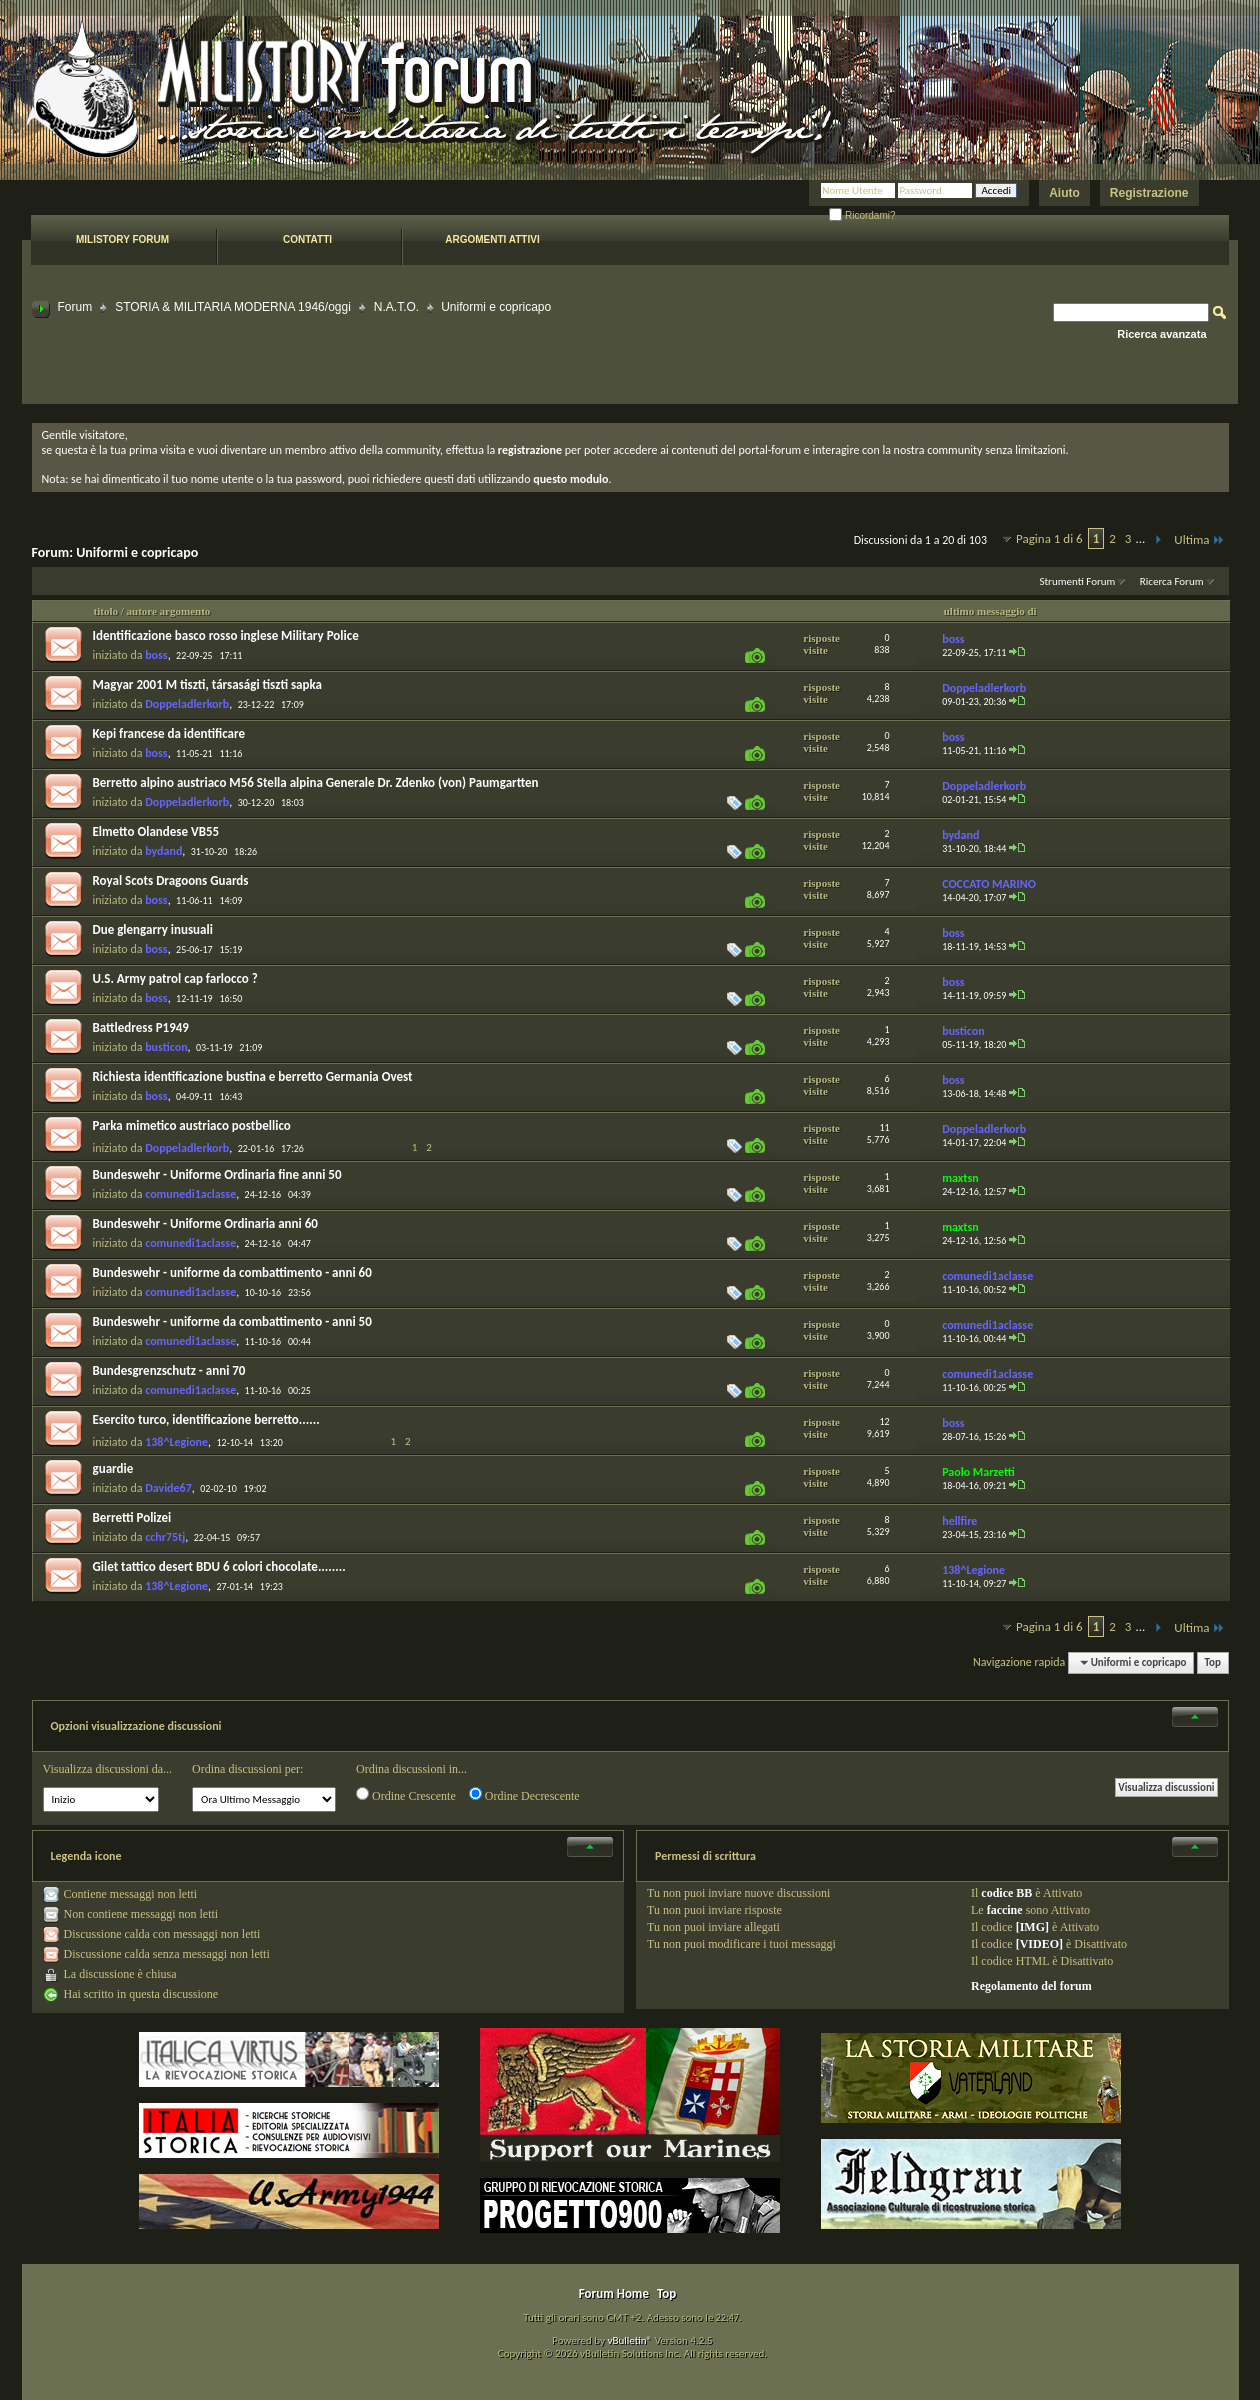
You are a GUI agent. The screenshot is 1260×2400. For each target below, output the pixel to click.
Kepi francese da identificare (169, 733)
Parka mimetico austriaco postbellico (192, 1125)
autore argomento (169, 611)
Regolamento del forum (1031, 1986)
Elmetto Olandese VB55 (156, 831)
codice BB (1006, 1893)
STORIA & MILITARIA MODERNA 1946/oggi (233, 307)
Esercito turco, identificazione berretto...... (206, 1419)
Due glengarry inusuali (153, 929)
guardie (113, 1468)
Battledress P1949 (141, 1027)
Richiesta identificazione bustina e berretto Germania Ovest (253, 1076)
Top (1213, 1662)
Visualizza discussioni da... (108, 1769)
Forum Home (614, 2293)
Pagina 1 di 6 (1049, 538)
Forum (75, 307)
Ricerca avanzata (1161, 334)
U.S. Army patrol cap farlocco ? (175, 978)
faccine (1005, 1910)
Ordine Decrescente (524, 1795)
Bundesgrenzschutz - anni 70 (169, 1370)
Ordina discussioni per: (247, 1769)
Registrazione (1149, 193)
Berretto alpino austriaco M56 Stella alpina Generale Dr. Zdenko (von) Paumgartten (316, 782)
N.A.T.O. (396, 307)
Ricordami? (862, 215)
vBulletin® (629, 2340)
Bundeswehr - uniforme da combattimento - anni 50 (232, 1321)
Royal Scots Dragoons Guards (171, 880)
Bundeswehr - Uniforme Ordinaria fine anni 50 (217, 1174)
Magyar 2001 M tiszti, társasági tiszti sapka (208, 684)
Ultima (1199, 539)
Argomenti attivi (492, 239)
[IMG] (1032, 1927)
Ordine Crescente (406, 1795)
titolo (106, 611)
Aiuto (1064, 193)
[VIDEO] (1039, 1944)
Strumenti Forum (1077, 581)
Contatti (307, 239)
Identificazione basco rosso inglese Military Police (226, 635)
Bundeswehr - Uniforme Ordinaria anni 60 (205, 1223)
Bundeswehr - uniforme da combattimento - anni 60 (232, 1272)
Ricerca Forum (1172, 581)
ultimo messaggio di (990, 611)
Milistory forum (122, 239)
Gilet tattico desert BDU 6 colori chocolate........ (219, 1566)
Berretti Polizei (132, 1517)
